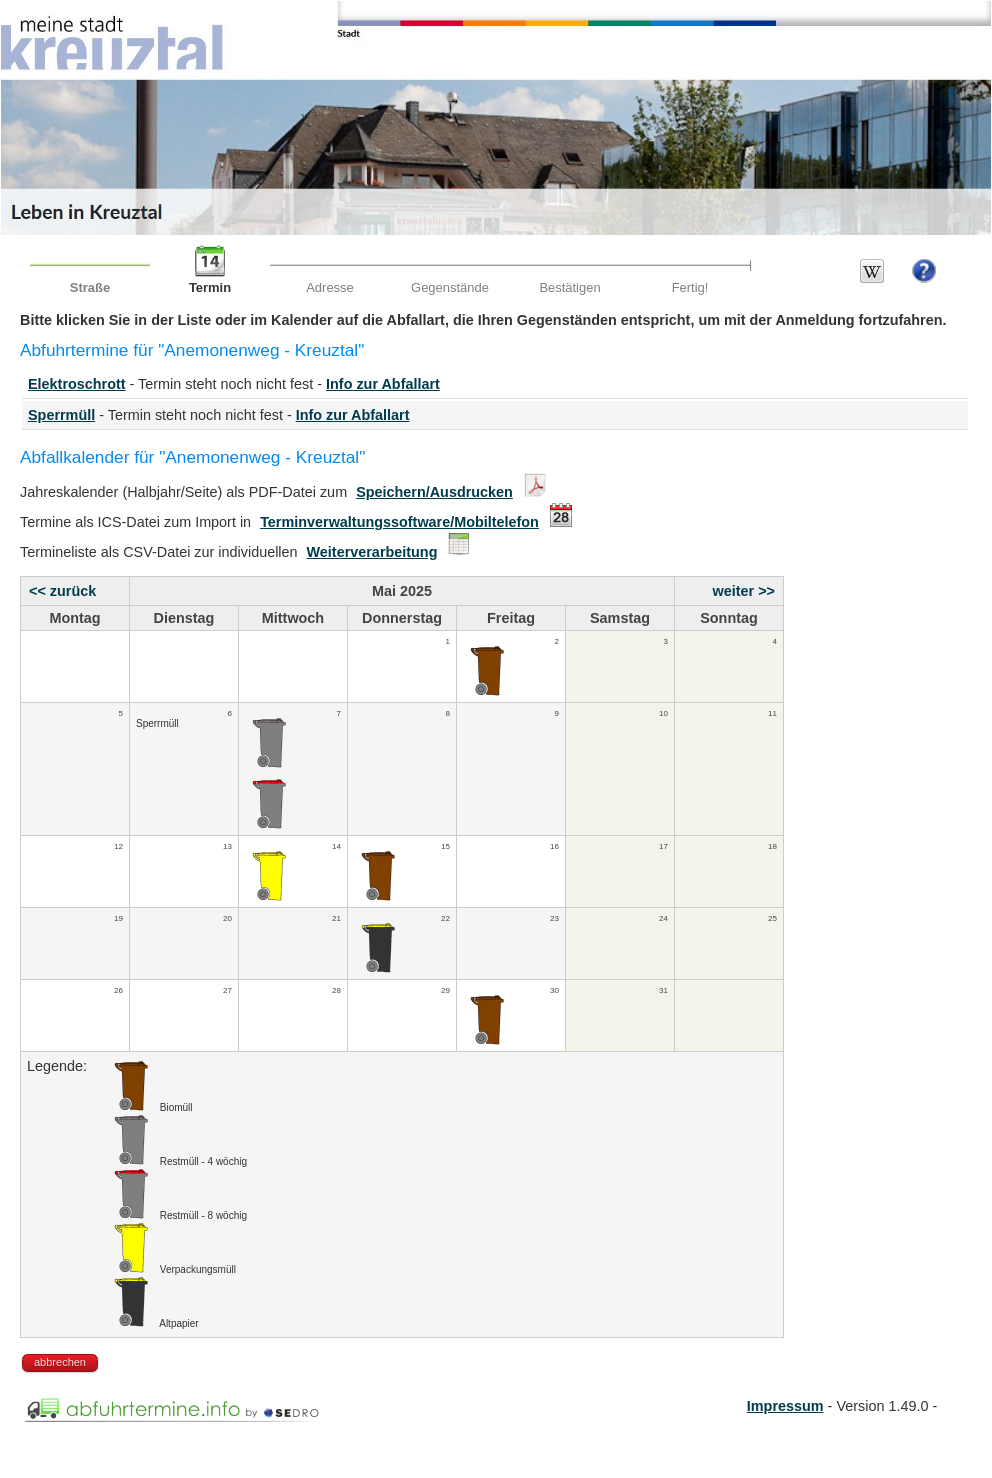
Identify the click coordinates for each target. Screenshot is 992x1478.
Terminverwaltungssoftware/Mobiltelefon (399, 522)
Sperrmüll (61, 415)
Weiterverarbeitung (372, 552)
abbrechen (60, 1362)
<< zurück (62, 591)
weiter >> (744, 591)
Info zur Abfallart (383, 384)
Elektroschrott (77, 384)
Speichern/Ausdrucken (434, 492)
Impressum (785, 1406)
